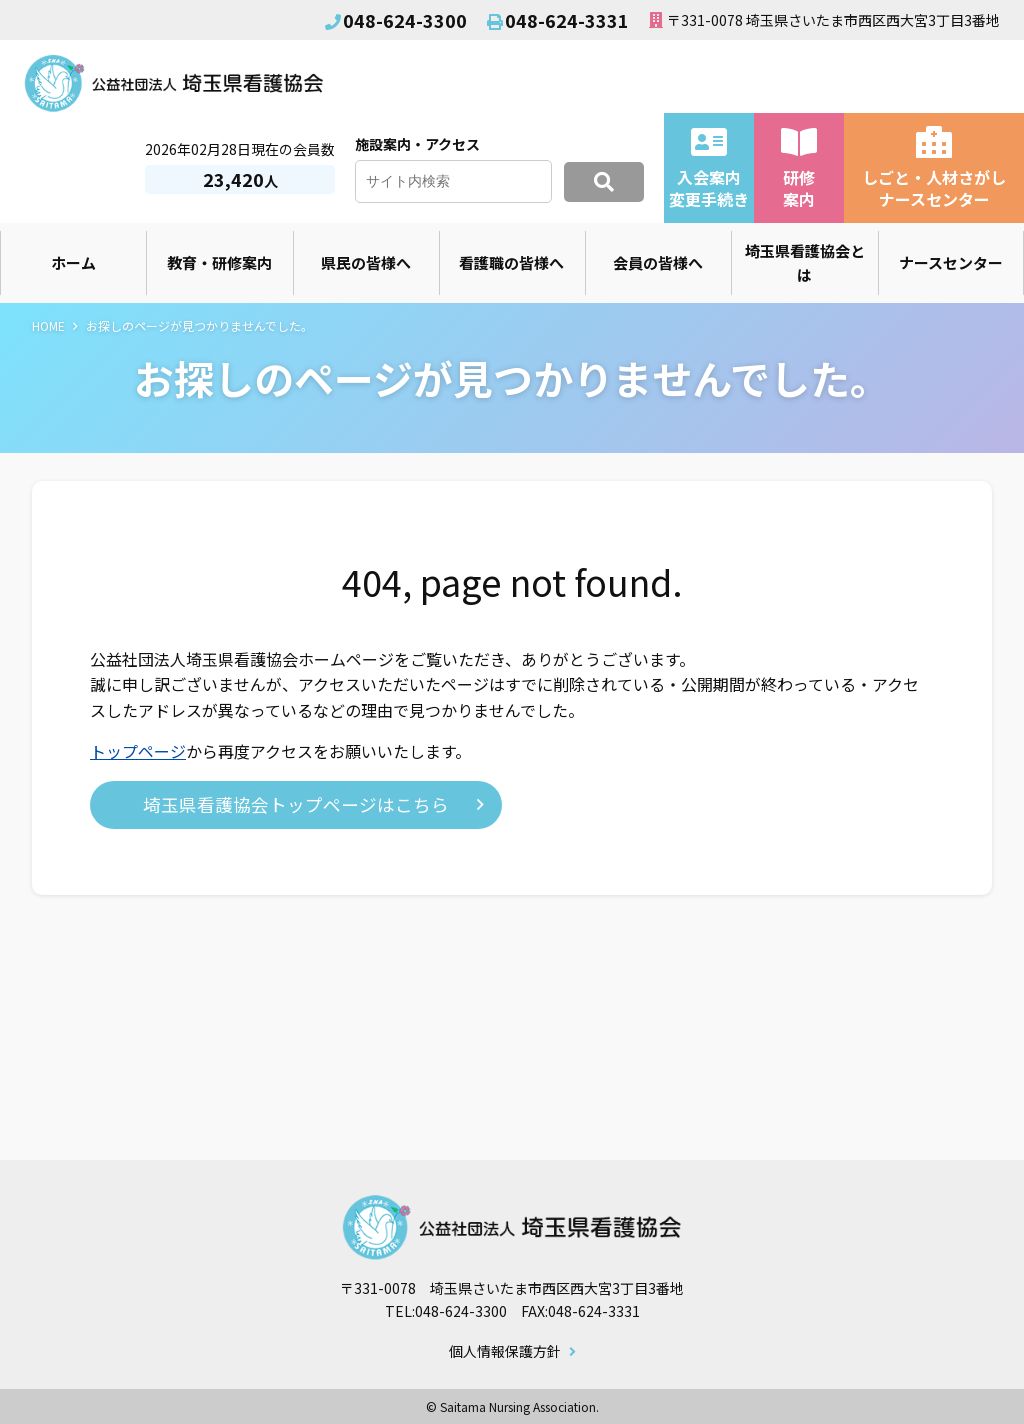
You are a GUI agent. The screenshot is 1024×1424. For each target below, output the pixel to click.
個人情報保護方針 (505, 1352)
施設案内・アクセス (417, 144)
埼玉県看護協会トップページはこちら (296, 804)
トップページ (138, 751)
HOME (48, 325)
